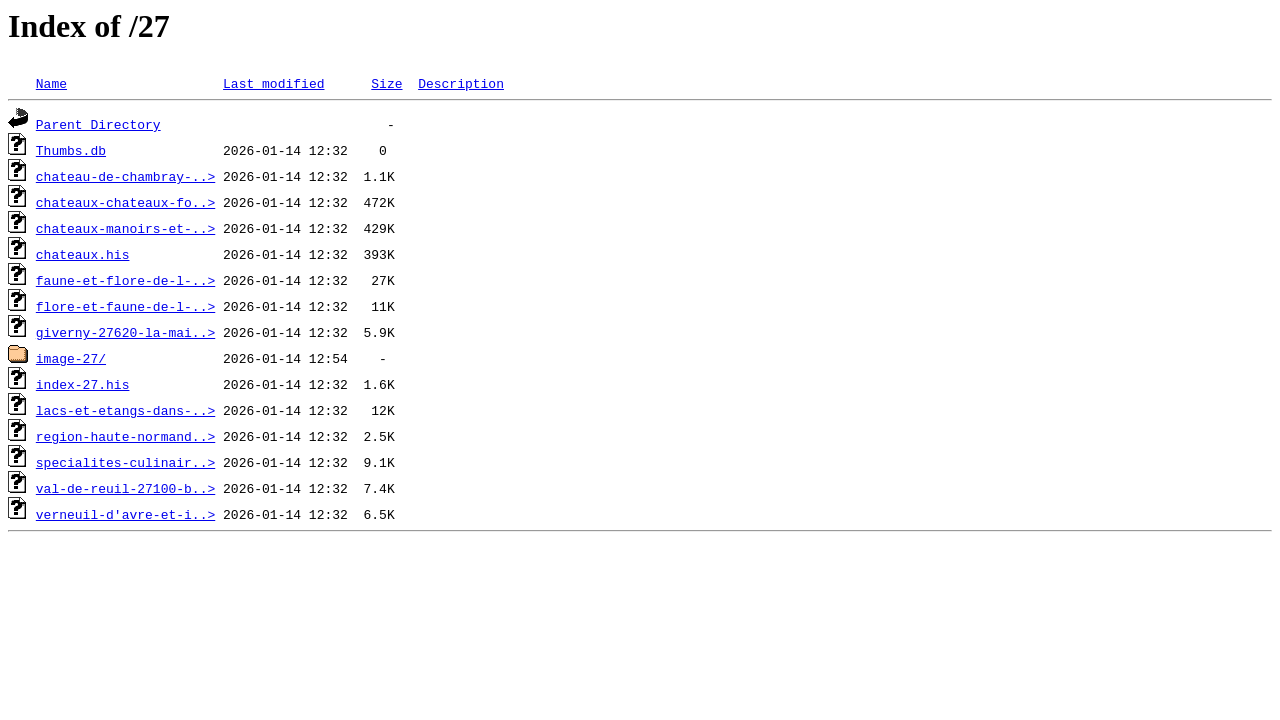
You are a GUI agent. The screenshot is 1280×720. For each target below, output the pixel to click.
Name (51, 83)
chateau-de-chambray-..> (125, 176)
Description (461, 83)
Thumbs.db (71, 150)
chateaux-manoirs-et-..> (125, 228)
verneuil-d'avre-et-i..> (125, 514)
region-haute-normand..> (125, 436)
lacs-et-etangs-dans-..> (125, 410)
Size (386, 83)
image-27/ (71, 358)
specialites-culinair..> (125, 462)
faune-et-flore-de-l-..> (125, 280)
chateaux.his (83, 254)
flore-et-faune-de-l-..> (125, 306)
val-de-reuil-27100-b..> (125, 488)
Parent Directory (98, 124)
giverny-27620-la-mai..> (125, 332)
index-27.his (83, 384)
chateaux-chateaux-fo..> (125, 202)
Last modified (273, 83)
